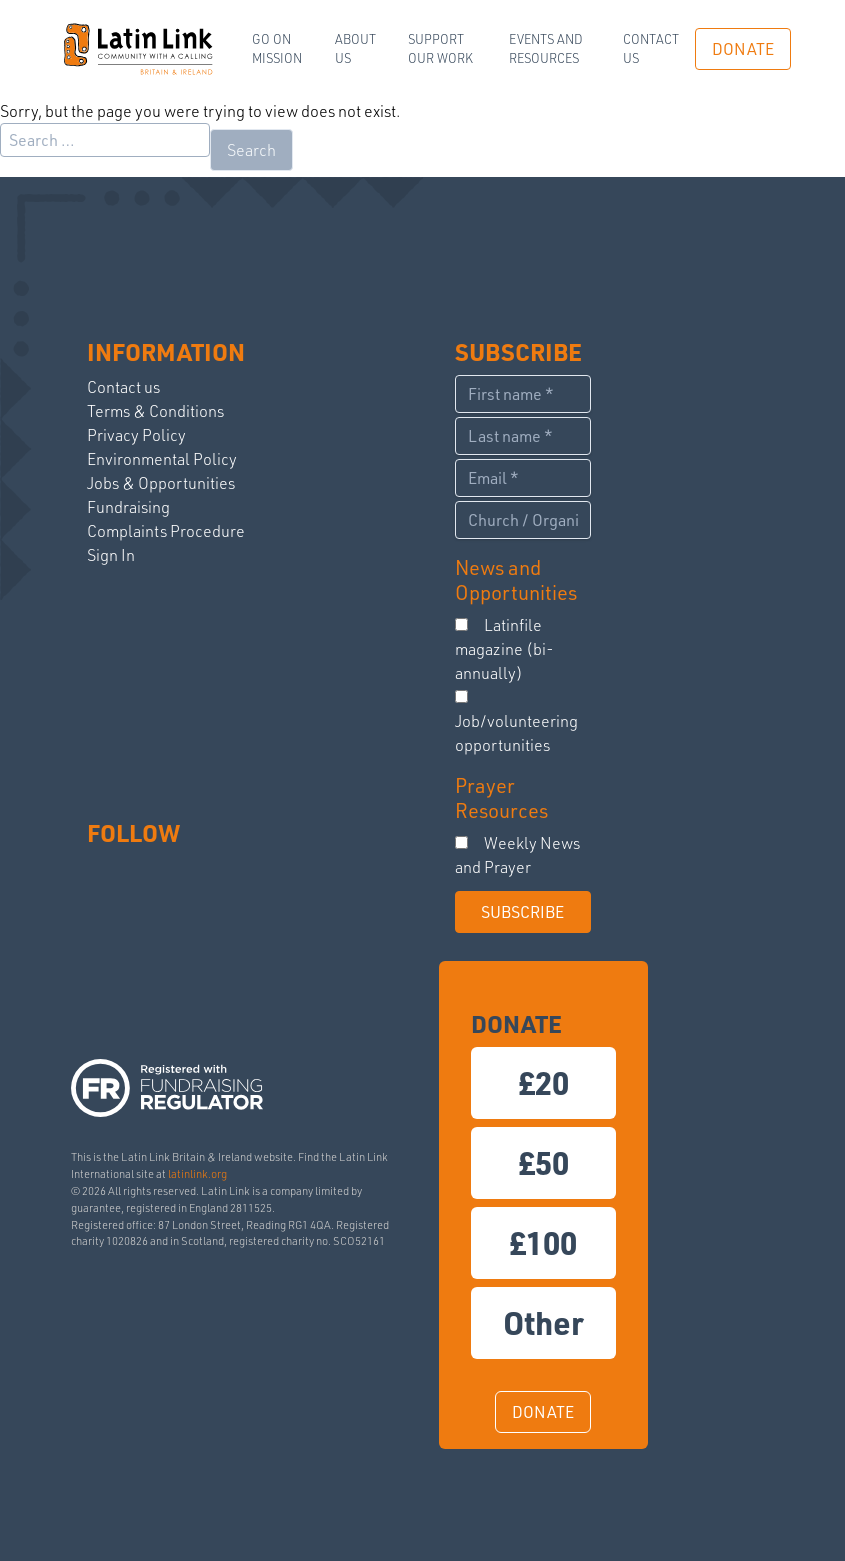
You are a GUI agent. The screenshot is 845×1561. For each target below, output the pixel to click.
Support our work (440, 48)
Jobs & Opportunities (161, 483)
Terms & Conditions (155, 411)
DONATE (743, 49)
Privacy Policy (136, 435)
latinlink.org (197, 1174)
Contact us (651, 48)
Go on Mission (277, 48)
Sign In (111, 555)
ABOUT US (355, 48)
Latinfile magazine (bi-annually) (504, 649)
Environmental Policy (162, 459)
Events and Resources (546, 48)
